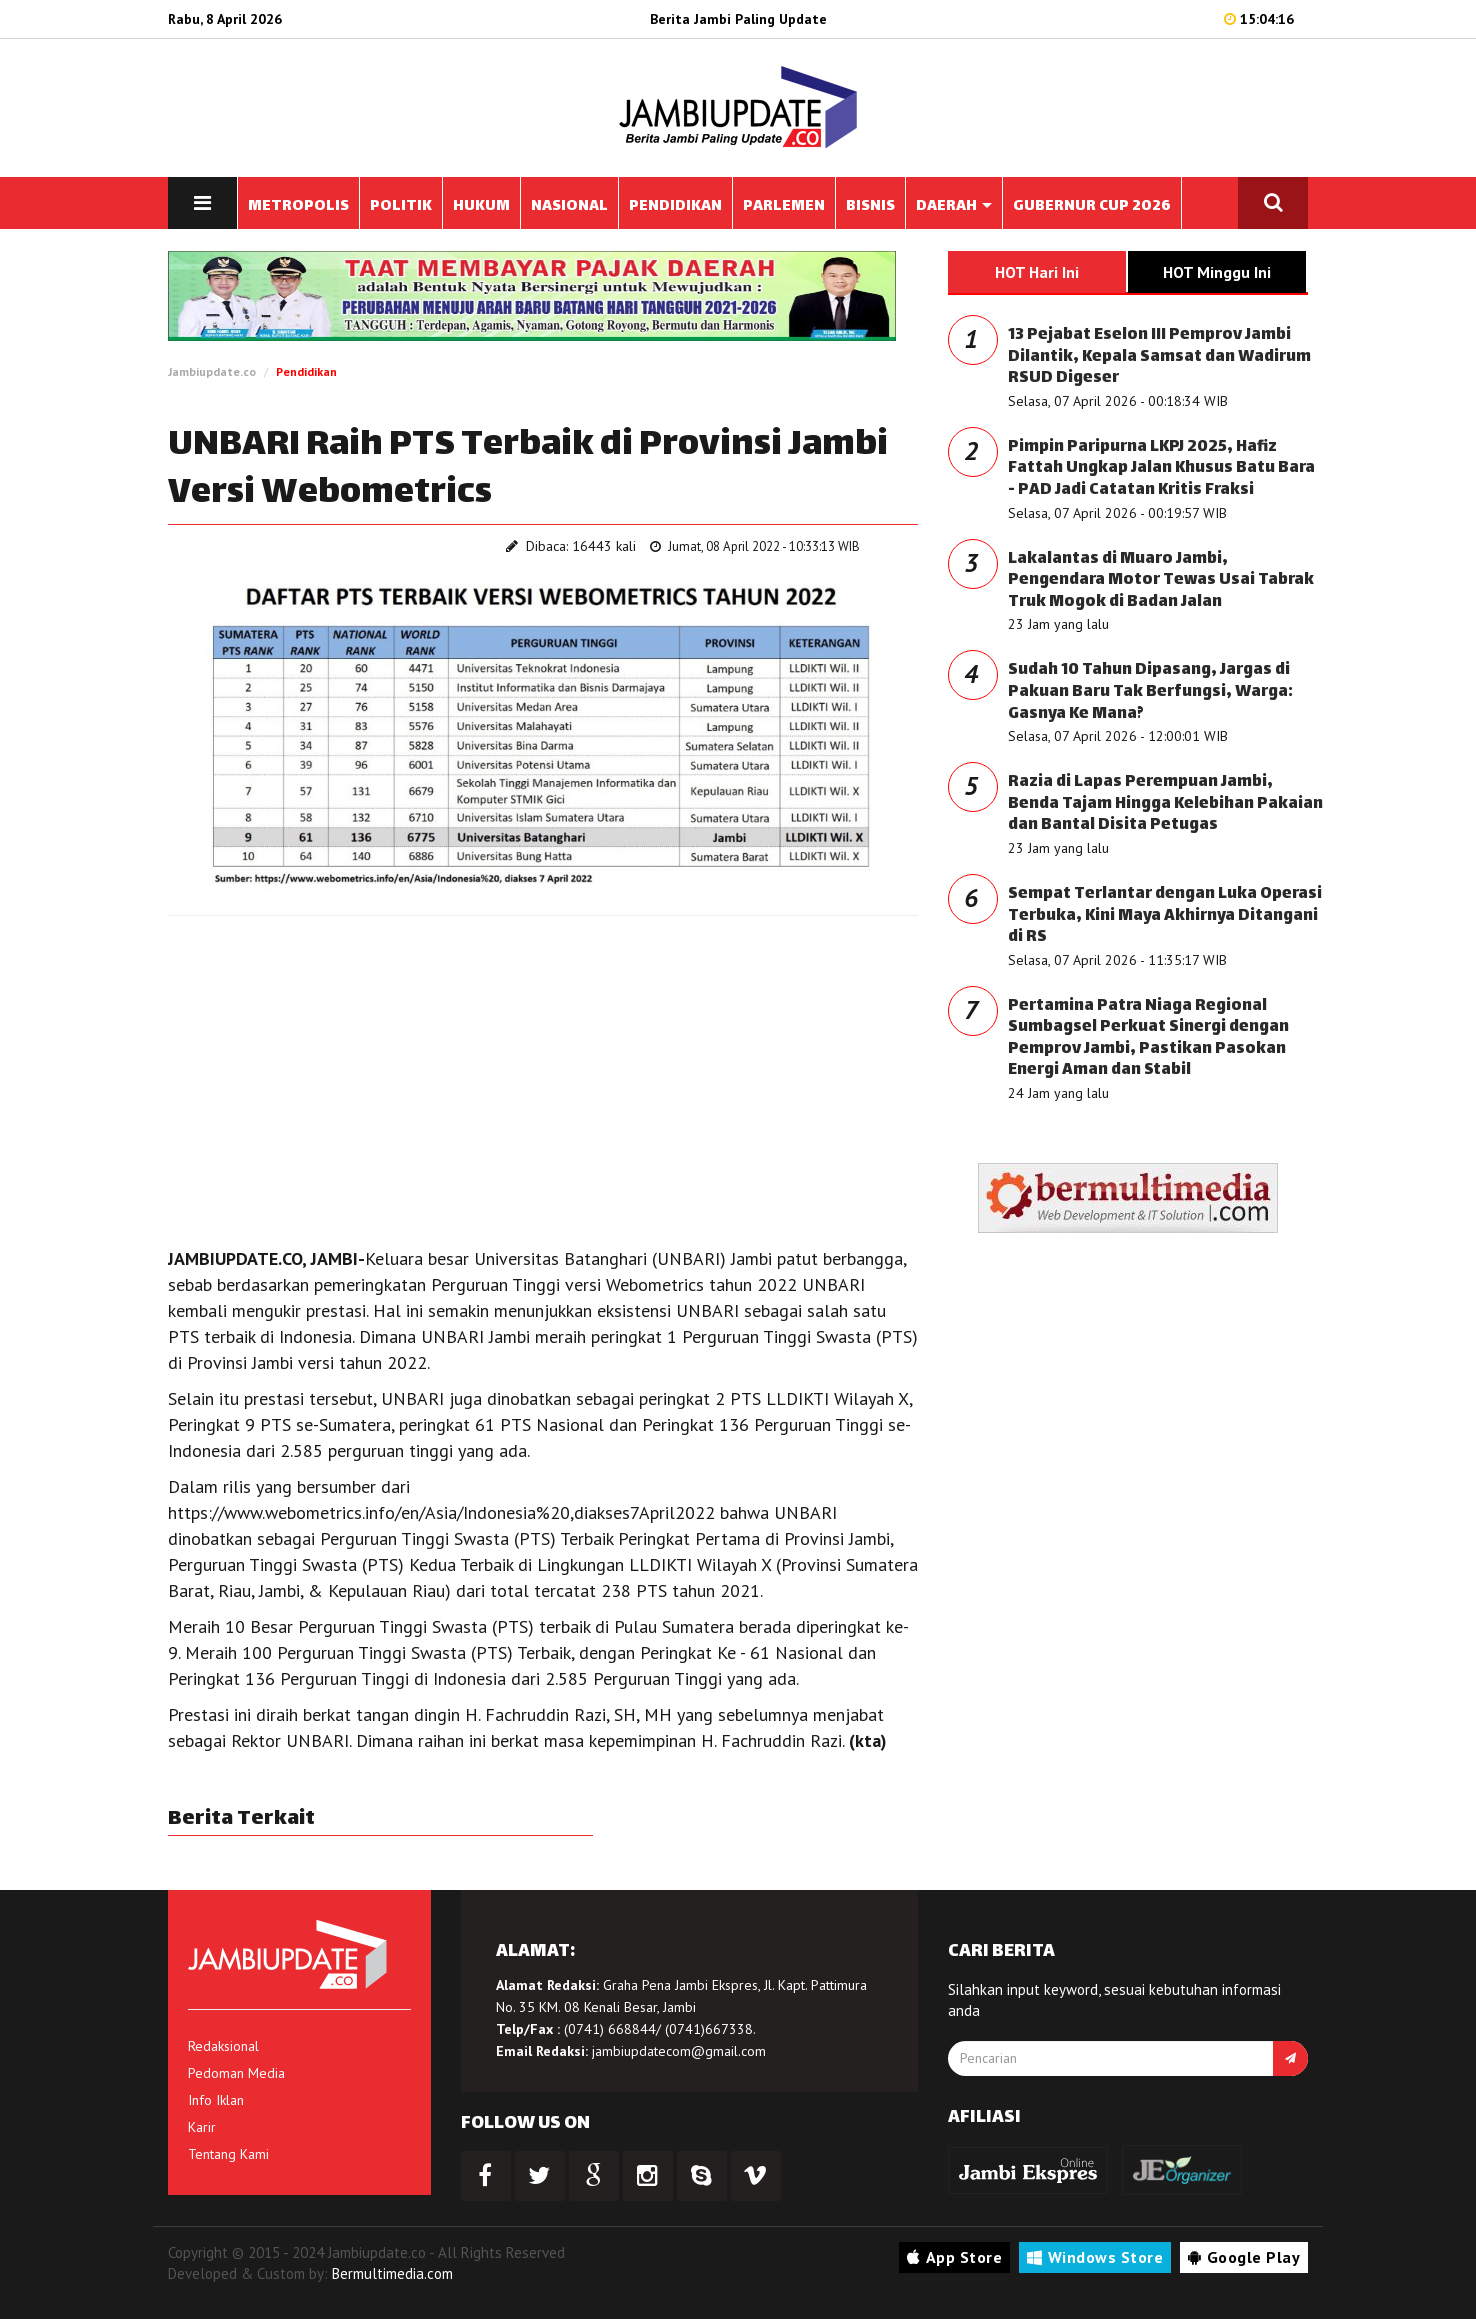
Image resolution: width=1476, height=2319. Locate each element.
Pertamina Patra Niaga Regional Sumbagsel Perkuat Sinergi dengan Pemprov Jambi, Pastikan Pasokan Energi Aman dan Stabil (1148, 1039)
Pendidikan (306, 371)
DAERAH (954, 206)
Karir (202, 2127)
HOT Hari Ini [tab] (1037, 272)
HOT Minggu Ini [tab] (1217, 272)
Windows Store (1095, 2257)
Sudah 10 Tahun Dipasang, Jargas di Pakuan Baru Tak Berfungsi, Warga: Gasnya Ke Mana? (1150, 692)
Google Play (1244, 2257)
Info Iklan (216, 2100)
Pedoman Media (236, 2073)
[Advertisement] (543, 1076)
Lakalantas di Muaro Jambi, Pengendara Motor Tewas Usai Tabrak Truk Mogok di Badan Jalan (1161, 581)
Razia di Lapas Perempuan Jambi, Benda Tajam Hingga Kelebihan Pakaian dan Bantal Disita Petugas (1165, 804)
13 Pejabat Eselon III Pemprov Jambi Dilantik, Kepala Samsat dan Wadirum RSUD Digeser (1159, 357)
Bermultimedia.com (392, 2273)
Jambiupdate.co (212, 371)
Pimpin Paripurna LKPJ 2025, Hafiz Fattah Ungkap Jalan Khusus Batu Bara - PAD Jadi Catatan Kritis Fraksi (1161, 469)
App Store (954, 2257)
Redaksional (223, 2046)
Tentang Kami (228, 2154)
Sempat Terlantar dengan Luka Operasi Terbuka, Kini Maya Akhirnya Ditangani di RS (1165, 916)
